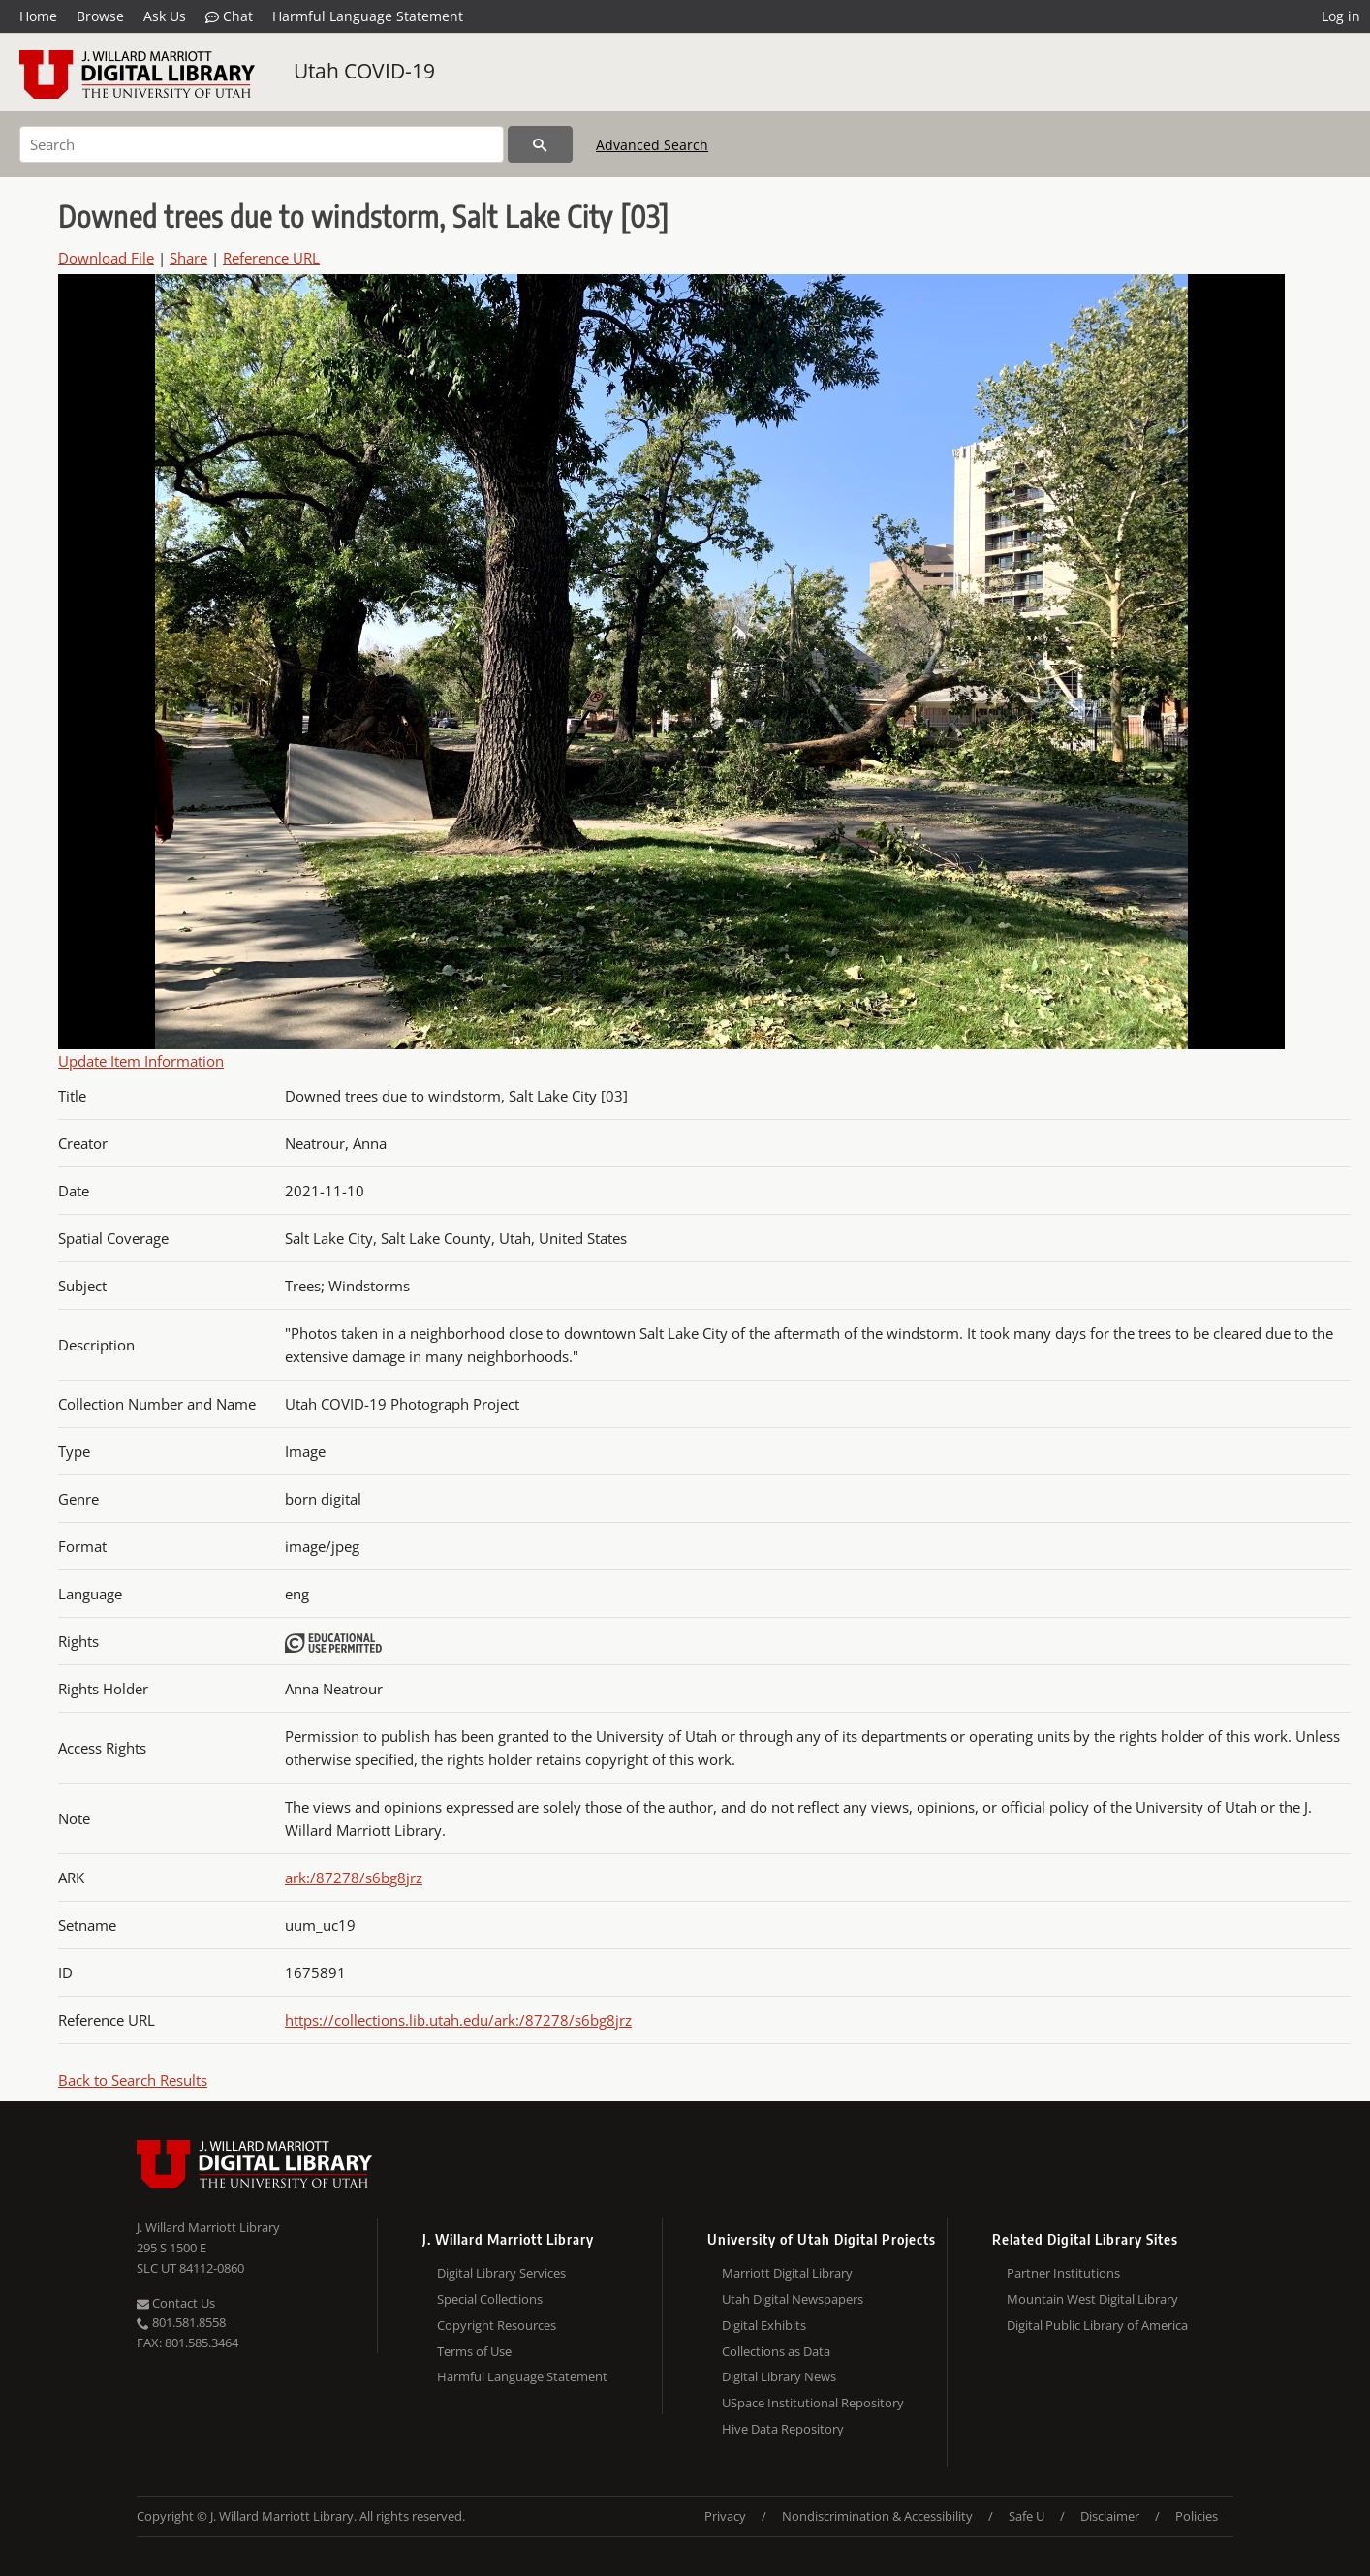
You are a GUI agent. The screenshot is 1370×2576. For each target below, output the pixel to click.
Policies (1196, 2516)
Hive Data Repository (783, 2428)
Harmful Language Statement (367, 16)
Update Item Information (141, 1061)
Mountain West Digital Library (1092, 2299)
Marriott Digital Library (787, 2272)
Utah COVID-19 (364, 70)
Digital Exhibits (764, 2325)
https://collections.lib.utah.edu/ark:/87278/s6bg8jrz (458, 2020)
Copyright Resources (496, 2325)
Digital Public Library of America (1097, 2325)
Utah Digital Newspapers (792, 2299)
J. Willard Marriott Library (208, 2227)
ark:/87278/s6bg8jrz (353, 1877)
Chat (229, 16)
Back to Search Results (132, 2080)
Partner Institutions (1063, 2272)
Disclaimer (1109, 2516)
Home (38, 16)
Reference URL (271, 257)
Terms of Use (474, 2351)
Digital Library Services (501, 2272)
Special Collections (490, 2299)
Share (188, 257)
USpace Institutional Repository (813, 2402)
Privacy (725, 2516)
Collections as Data (776, 2351)
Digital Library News (779, 2376)
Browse (100, 16)
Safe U (1026, 2516)
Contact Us (176, 2303)
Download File (106, 257)
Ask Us (164, 16)
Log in (1341, 16)
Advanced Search (652, 145)
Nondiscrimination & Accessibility (877, 2516)
